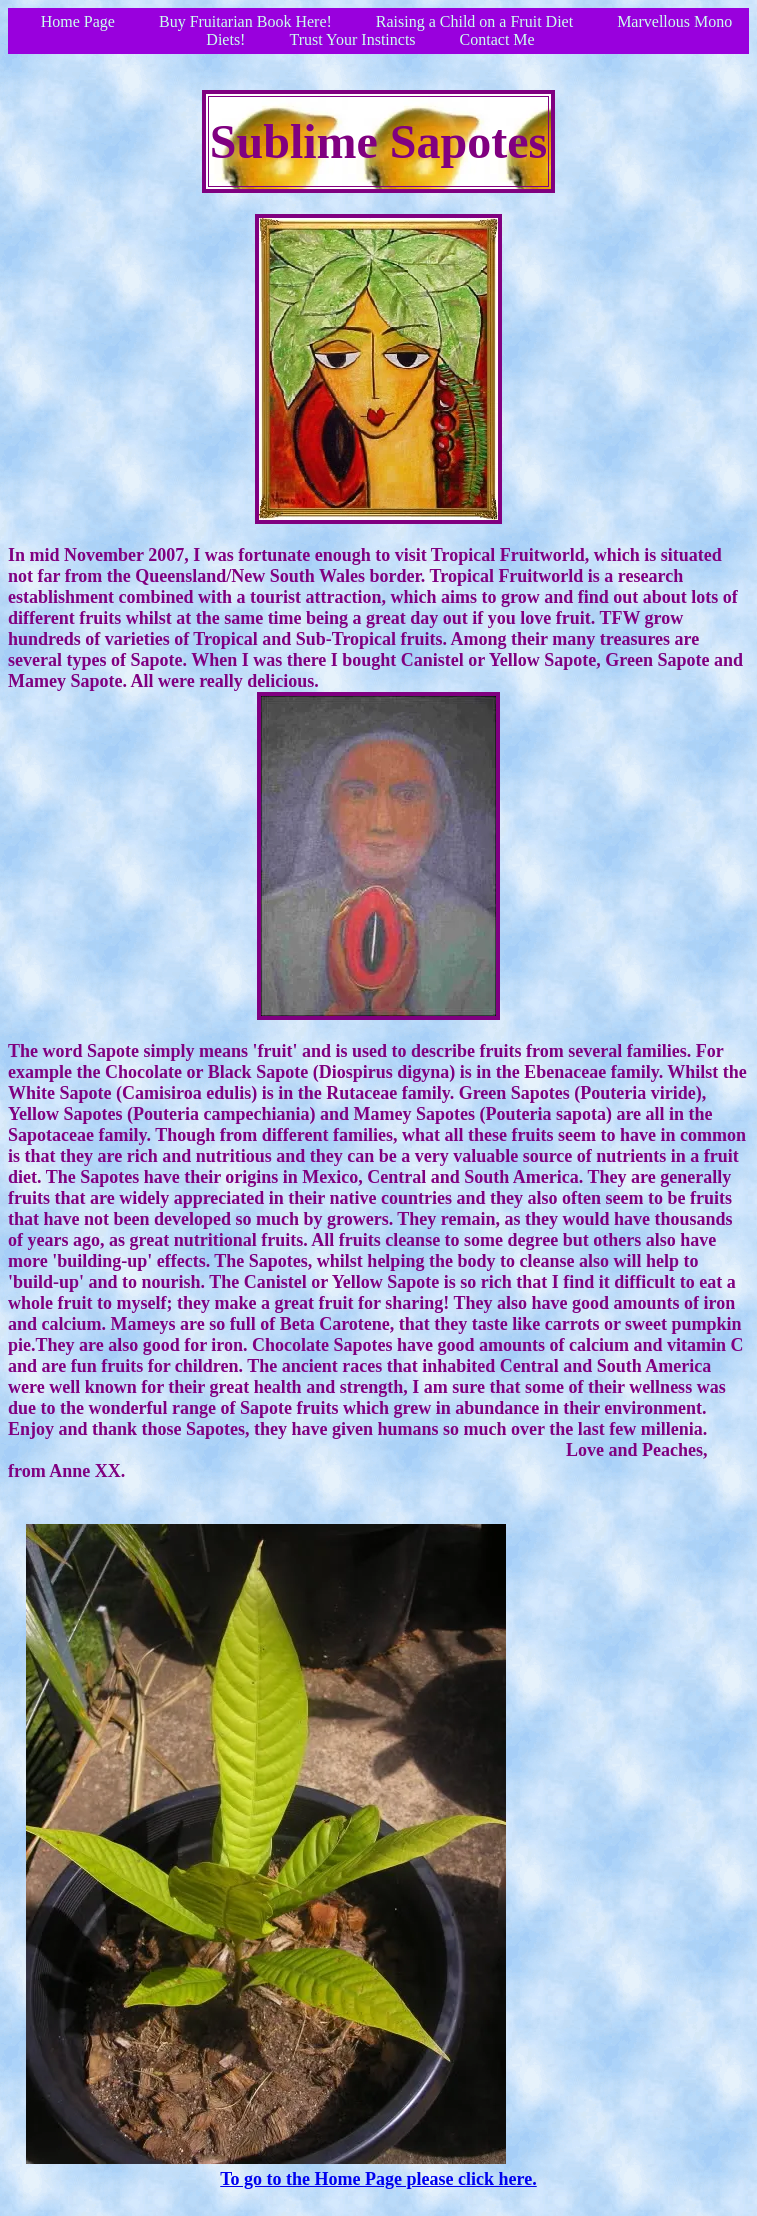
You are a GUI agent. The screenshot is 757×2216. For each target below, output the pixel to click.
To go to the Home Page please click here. (378, 2179)
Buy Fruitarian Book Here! (245, 21)
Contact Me (497, 39)
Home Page (78, 21)
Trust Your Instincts (352, 39)
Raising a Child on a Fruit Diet (474, 21)
